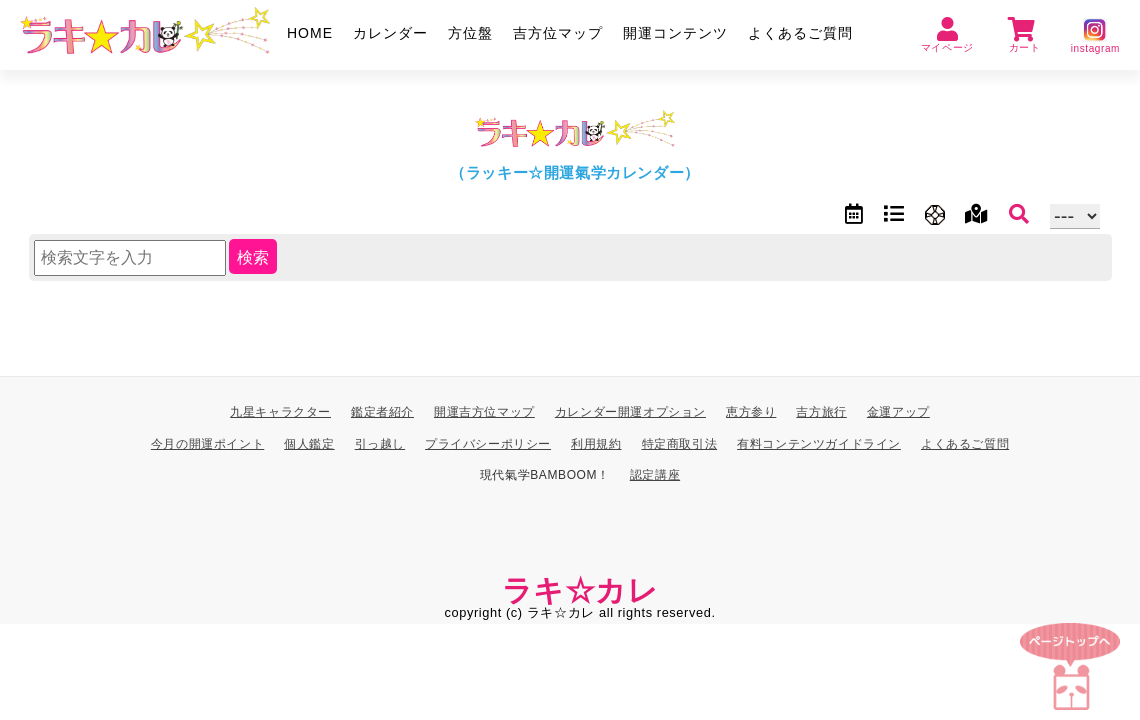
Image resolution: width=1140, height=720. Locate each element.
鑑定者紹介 (382, 412)
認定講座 (655, 475)
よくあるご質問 (800, 33)
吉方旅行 (821, 412)
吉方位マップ (558, 33)
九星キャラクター (280, 412)
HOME (310, 33)
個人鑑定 (309, 443)
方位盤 (470, 33)
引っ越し (380, 443)
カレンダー (390, 33)
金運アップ (898, 412)
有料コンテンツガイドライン (819, 443)
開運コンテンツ (675, 33)
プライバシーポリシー (488, 443)
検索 (253, 257)
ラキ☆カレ (580, 589)
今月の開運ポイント (207, 443)
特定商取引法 (680, 443)
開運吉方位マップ (484, 412)
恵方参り (751, 412)
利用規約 (596, 443)
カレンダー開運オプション (630, 412)
